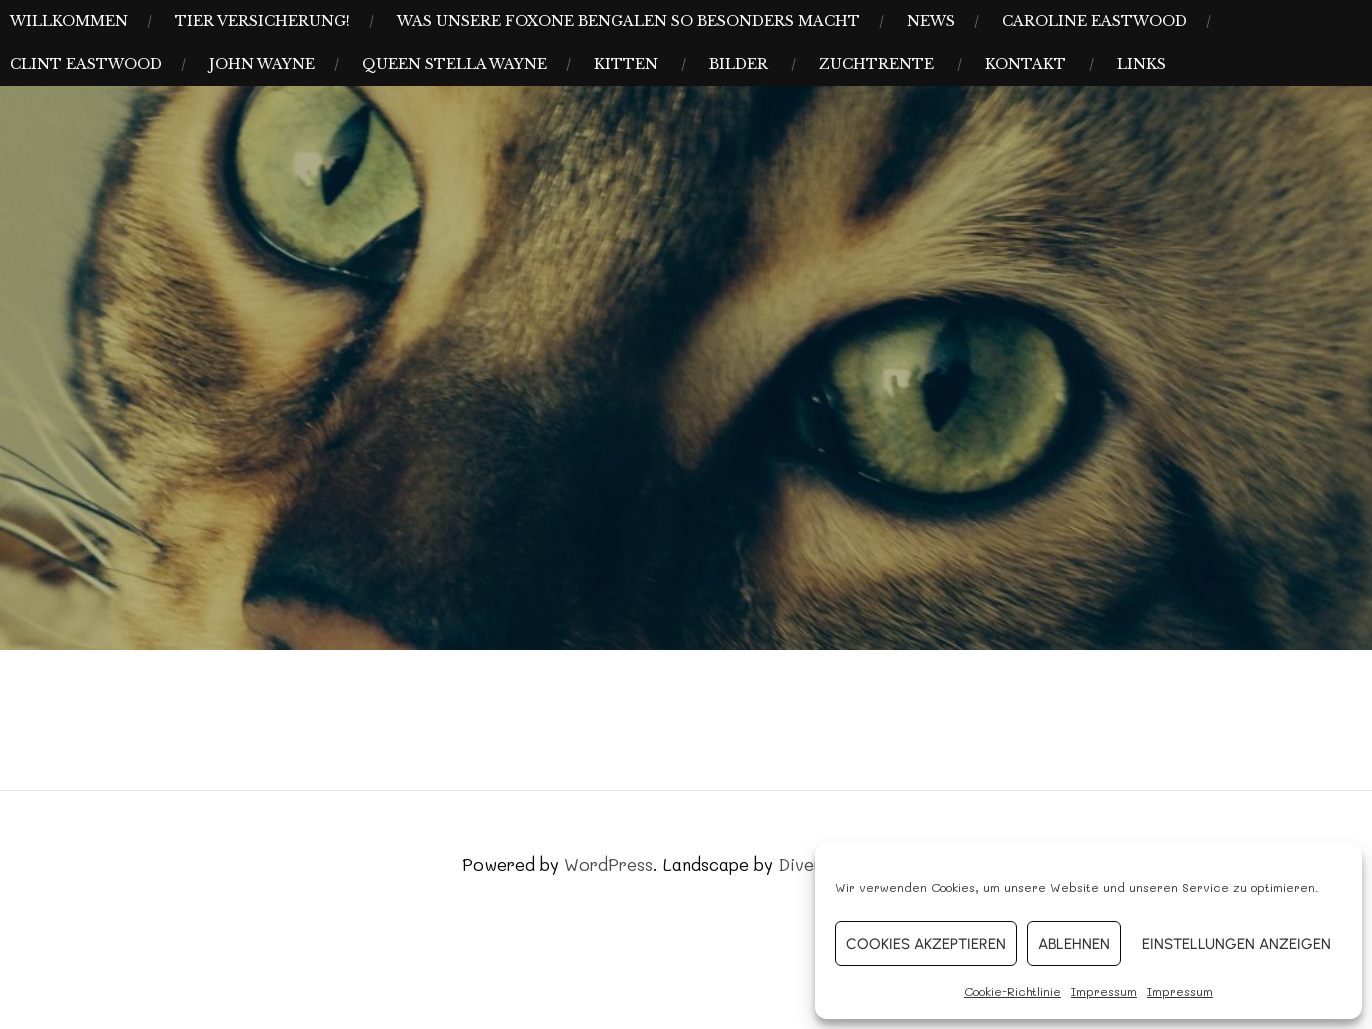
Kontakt (1025, 64)
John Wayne (262, 64)
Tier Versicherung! (262, 21)
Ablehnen (1074, 944)
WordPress (608, 864)
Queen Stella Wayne (454, 64)
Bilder (738, 64)
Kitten (626, 64)
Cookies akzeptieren (926, 944)
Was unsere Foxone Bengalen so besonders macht (628, 21)
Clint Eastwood (86, 64)
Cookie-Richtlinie (1012, 991)
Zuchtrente (876, 64)
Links (1141, 64)
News (931, 21)
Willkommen (69, 21)
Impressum (1104, 991)
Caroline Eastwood (1094, 21)
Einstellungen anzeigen (1236, 944)
